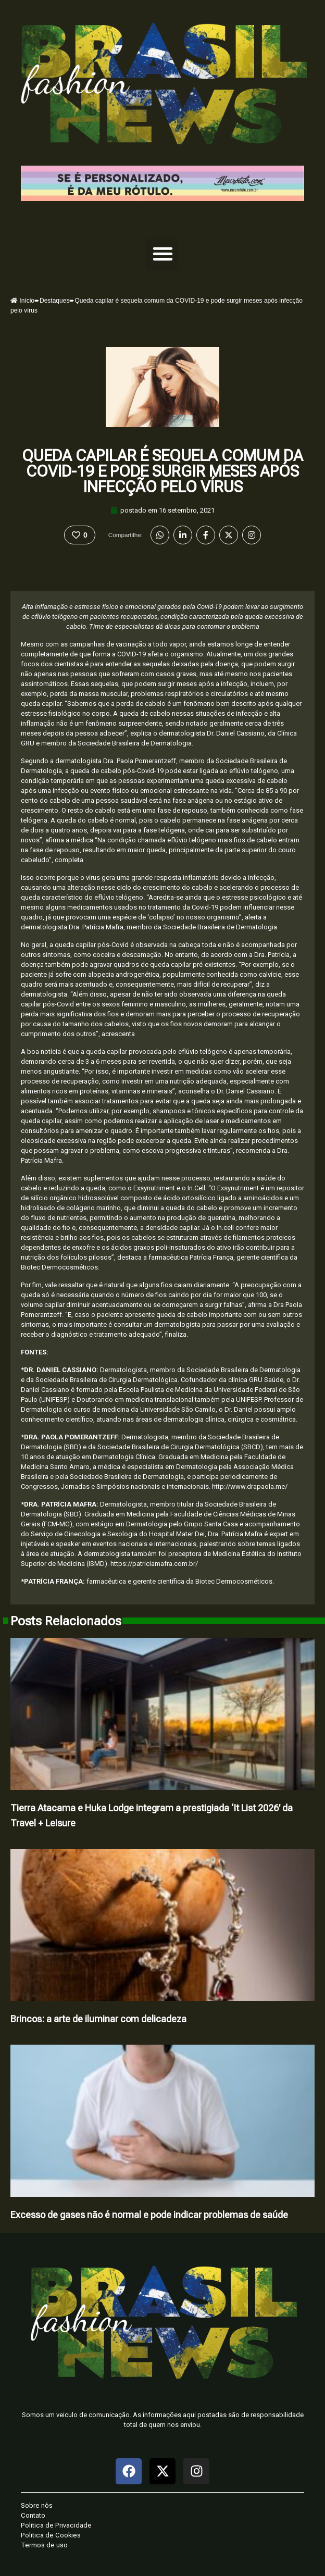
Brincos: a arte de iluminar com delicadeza (98, 2018)
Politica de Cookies (51, 2535)
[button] (162, 254)
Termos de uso (44, 2545)
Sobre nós (37, 2505)
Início (22, 300)
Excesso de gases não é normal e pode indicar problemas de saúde (149, 2214)
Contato (33, 2515)
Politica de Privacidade (56, 2525)
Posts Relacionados (65, 1621)
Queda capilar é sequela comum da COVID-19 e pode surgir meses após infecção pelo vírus (162, 471)
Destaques (54, 300)
